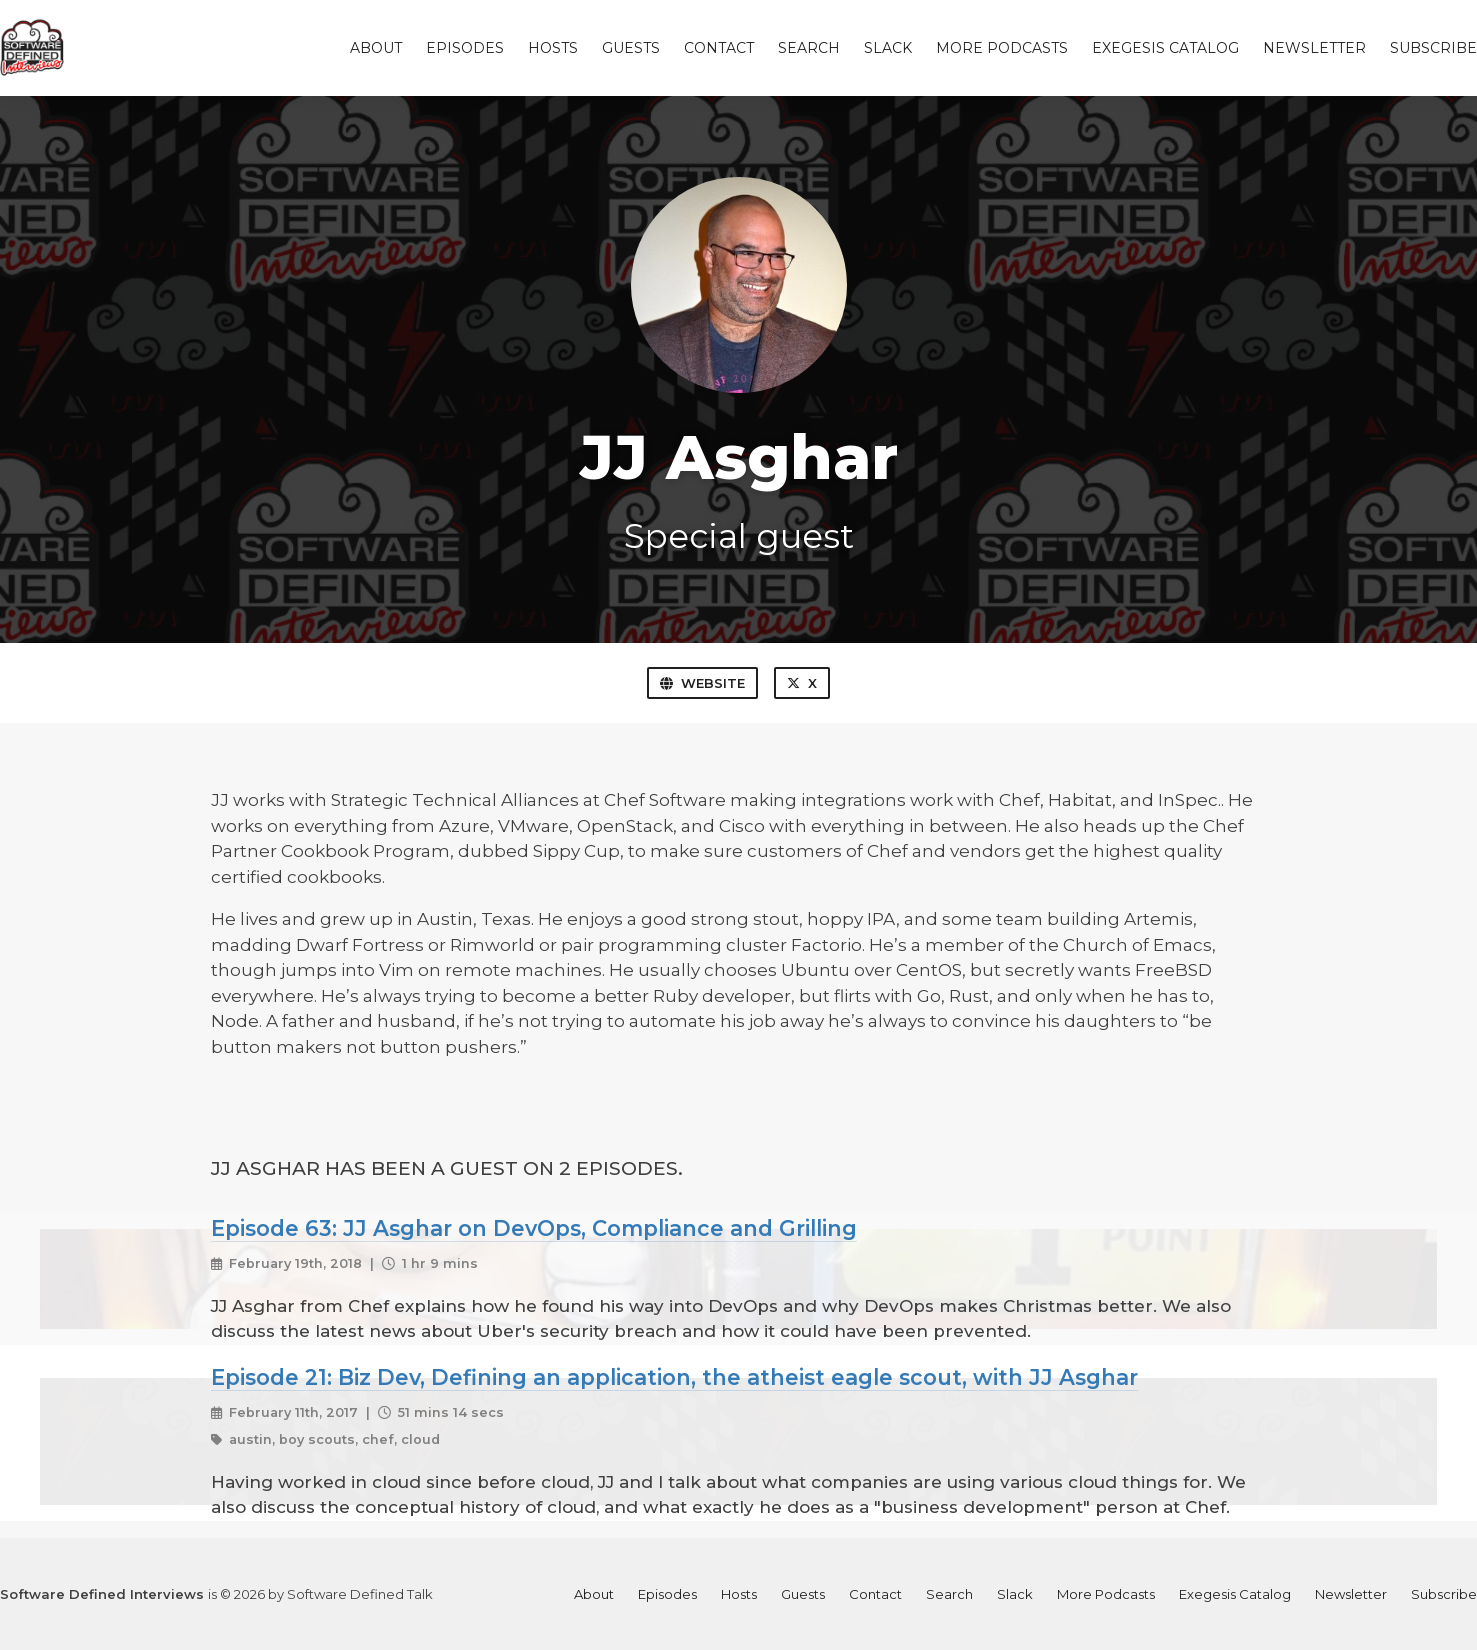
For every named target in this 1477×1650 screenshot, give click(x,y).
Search (809, 48)
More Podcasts (1002, 48)
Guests (631, 48)
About (376, 48)
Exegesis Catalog (1165, 48)
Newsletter (1314, 48)
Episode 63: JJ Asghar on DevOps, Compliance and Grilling (534, 1228)
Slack (888, 48)
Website (702, 683)
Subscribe (1433, 48)
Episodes (465, 48)
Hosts (553, 48)
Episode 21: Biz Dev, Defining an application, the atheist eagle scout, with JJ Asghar (674, 1377)
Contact (719, 48)
